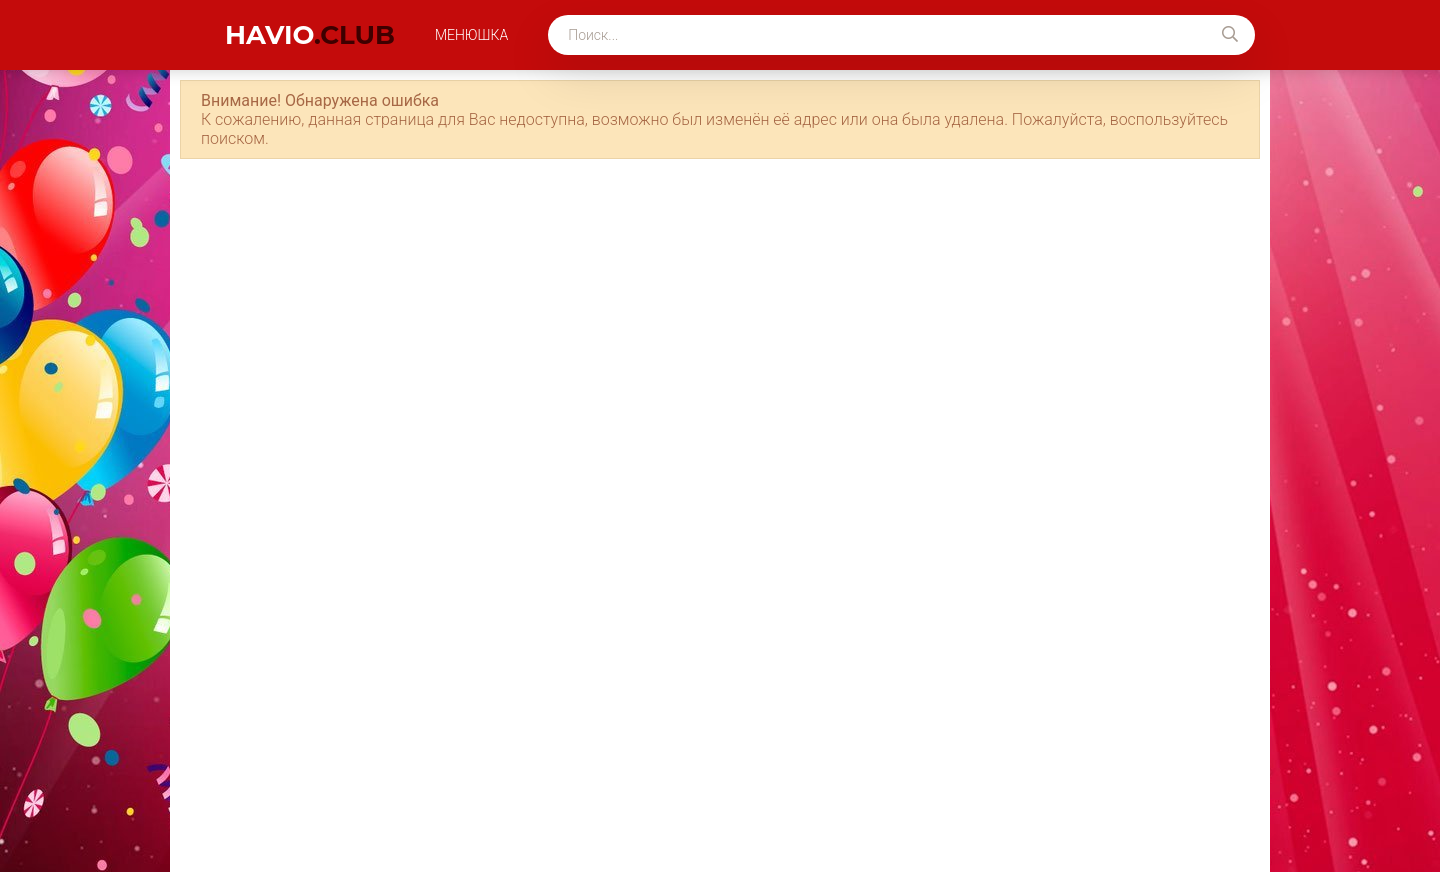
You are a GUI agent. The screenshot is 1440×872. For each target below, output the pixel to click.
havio (310, 35)
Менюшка (471, 35)
